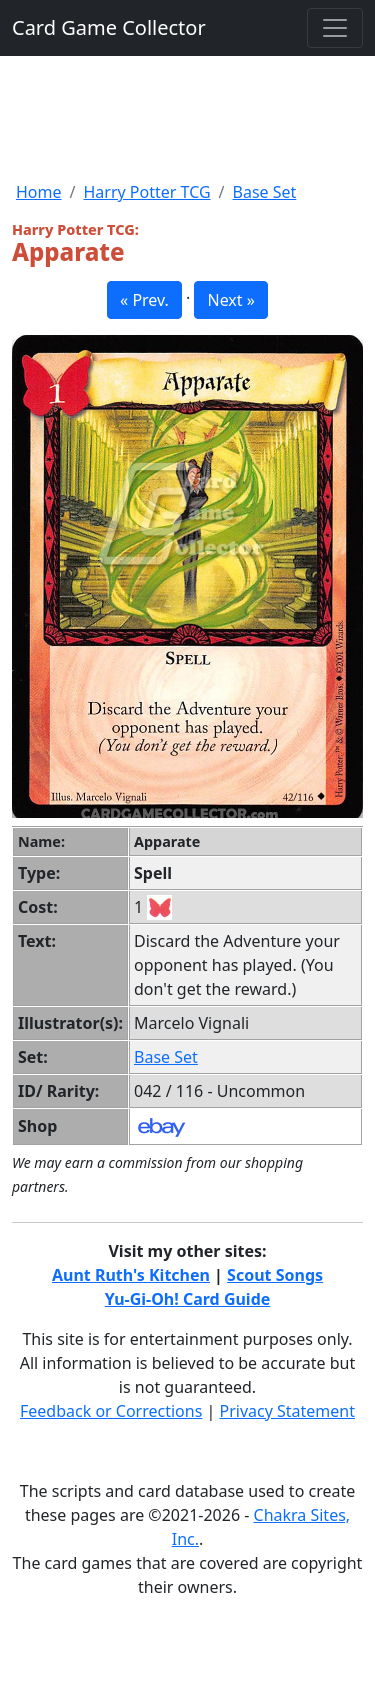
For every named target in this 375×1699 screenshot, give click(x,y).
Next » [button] (230, 300)
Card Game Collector (109, 27)
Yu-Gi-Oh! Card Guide (188, 1299)
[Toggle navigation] (335, 28)
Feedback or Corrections (111, 1411)
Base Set (265, 192)
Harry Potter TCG (146, 192)
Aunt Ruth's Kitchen (131, 1275)
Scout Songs (275, 1275)
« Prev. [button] (144, 300)
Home (39, 192)
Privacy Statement (288, 1411)
